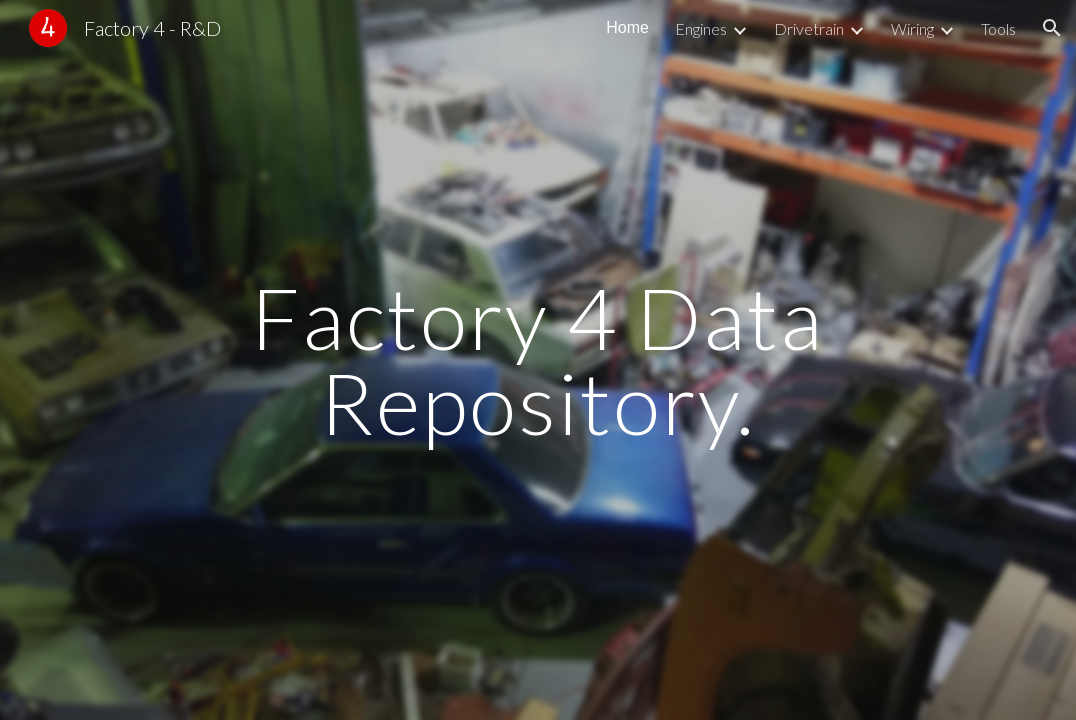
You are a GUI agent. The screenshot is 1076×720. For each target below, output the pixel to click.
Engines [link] (701, 28)
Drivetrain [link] (809, 28)
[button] (1052, 28)
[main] (538, 360)
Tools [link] (998, 28)
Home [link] (627, 27)
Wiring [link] (912, 28)
